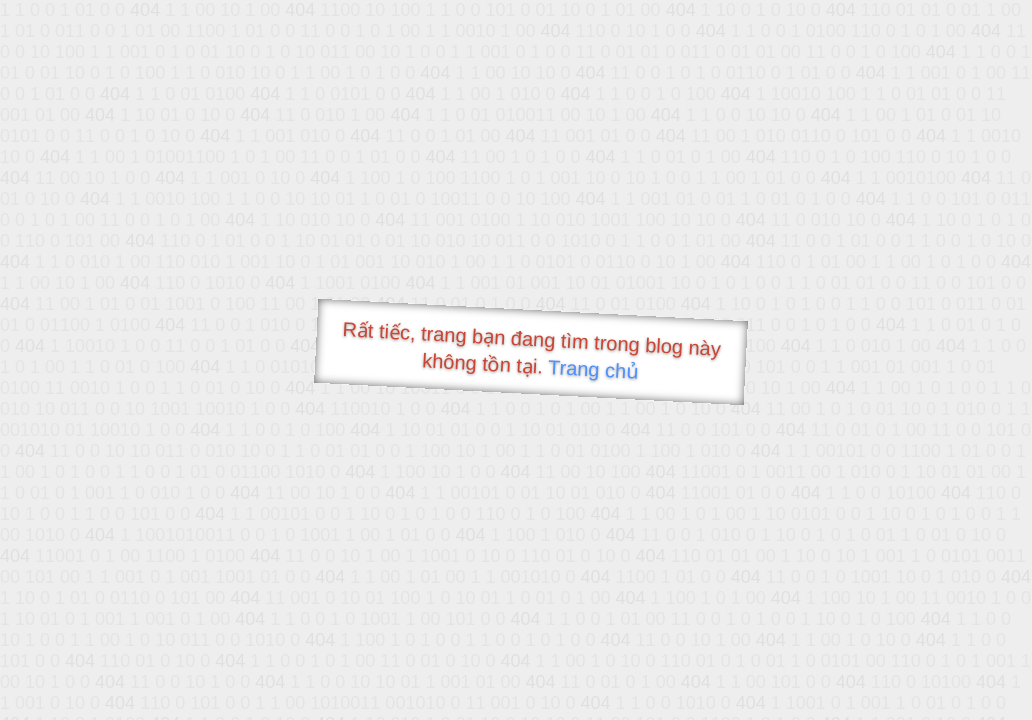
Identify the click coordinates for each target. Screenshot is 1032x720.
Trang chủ (593, 369)
